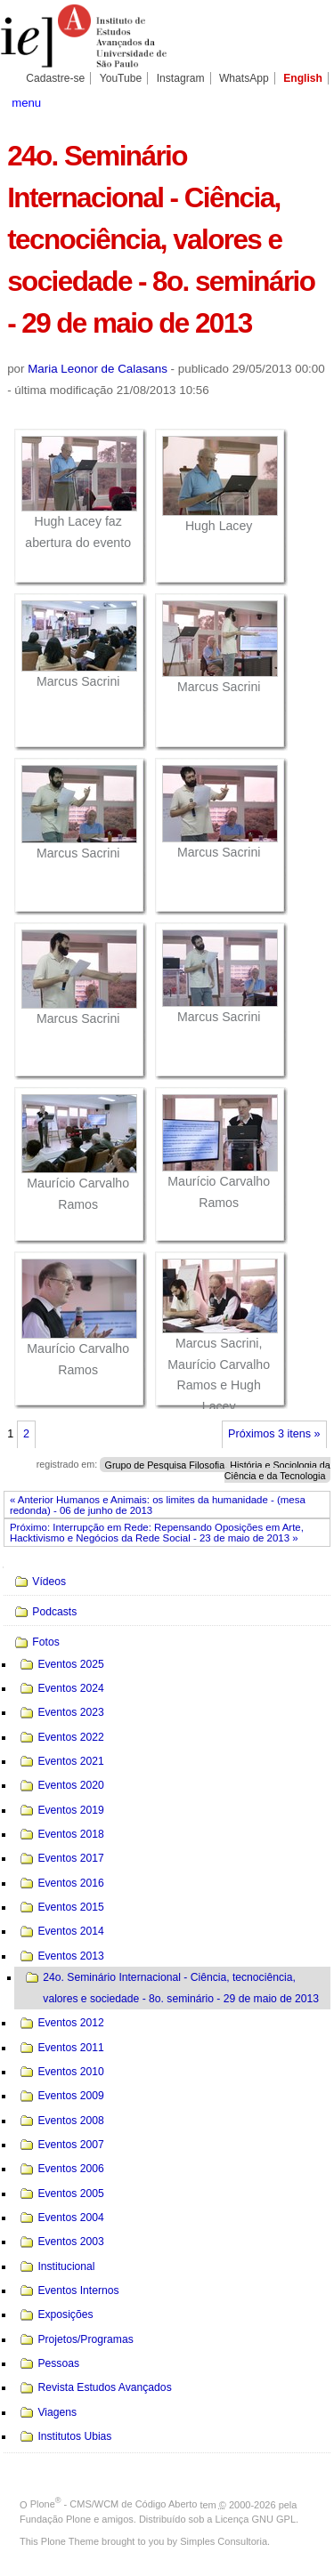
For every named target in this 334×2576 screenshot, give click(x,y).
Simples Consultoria (223, 2541)
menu (26, 102)
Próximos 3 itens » (274, 1434)
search (311, 101)
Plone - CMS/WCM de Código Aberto (114, 2504)
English (302, 78)
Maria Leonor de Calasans (97, 368)
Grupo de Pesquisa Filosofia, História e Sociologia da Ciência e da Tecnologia (217, 1469)
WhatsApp (244, 78)
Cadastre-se (55, 78)
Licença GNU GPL (256, 2519)
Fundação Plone (55, 2519)
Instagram (181, 78)
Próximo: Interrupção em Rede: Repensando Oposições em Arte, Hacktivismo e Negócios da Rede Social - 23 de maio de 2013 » (157, 1532)
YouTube (121, 78)
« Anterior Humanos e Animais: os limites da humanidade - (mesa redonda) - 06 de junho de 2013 (157, 1505)
